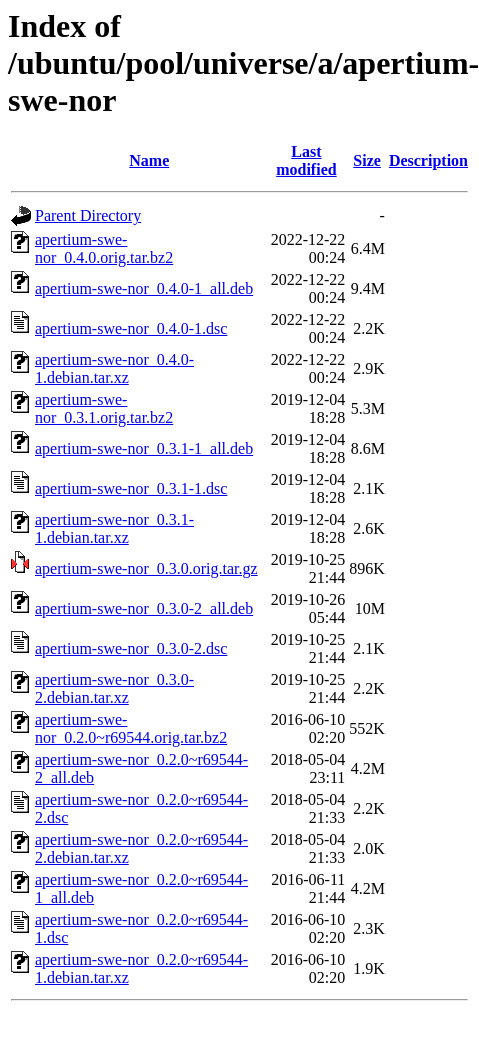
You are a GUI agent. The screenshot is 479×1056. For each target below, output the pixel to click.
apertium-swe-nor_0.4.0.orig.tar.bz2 (104, 248)
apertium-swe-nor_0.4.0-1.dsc (131, 328)
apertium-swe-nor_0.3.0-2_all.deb (144, 608)
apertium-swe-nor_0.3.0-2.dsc (131, 648)
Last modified (306, 160)
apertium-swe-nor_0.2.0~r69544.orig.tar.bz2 (131, 728)
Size (367, 160)
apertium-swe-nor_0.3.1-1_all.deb (144, 448)
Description (428, 160)
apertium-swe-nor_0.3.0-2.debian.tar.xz (114, 688)
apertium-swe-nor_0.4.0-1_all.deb (144, 288)
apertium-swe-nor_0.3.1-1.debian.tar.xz (114, 528)
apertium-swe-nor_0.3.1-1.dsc (131, 488)
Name (149, 160)
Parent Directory (88, 215)
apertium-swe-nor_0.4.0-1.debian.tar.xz (114, 368)
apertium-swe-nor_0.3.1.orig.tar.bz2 (104, 408)
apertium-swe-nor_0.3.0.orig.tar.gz (146, 568)
